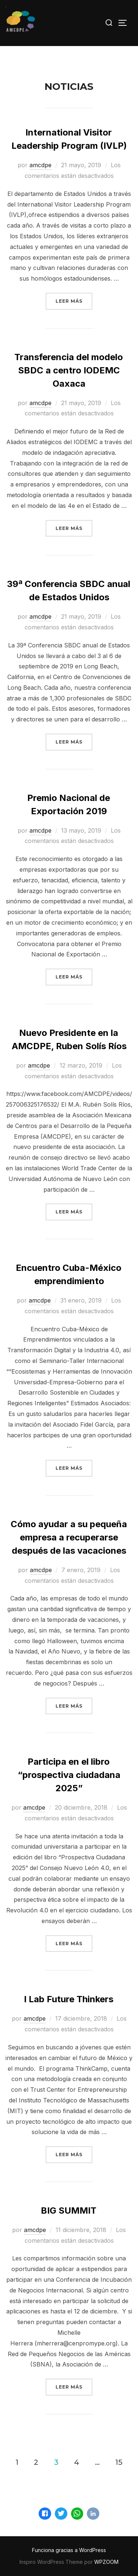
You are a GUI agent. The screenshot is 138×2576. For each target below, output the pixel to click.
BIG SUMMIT (68, 2210)
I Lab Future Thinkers (68, 1999)
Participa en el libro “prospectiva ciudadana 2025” (69, 1774)
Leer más (74, 300)
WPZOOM (106, 2562)
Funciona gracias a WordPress (69, 2550)
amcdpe (40, 165)
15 (119, 2462)
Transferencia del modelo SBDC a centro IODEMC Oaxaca (68, 370)
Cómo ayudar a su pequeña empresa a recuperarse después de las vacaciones (69, 1537)
